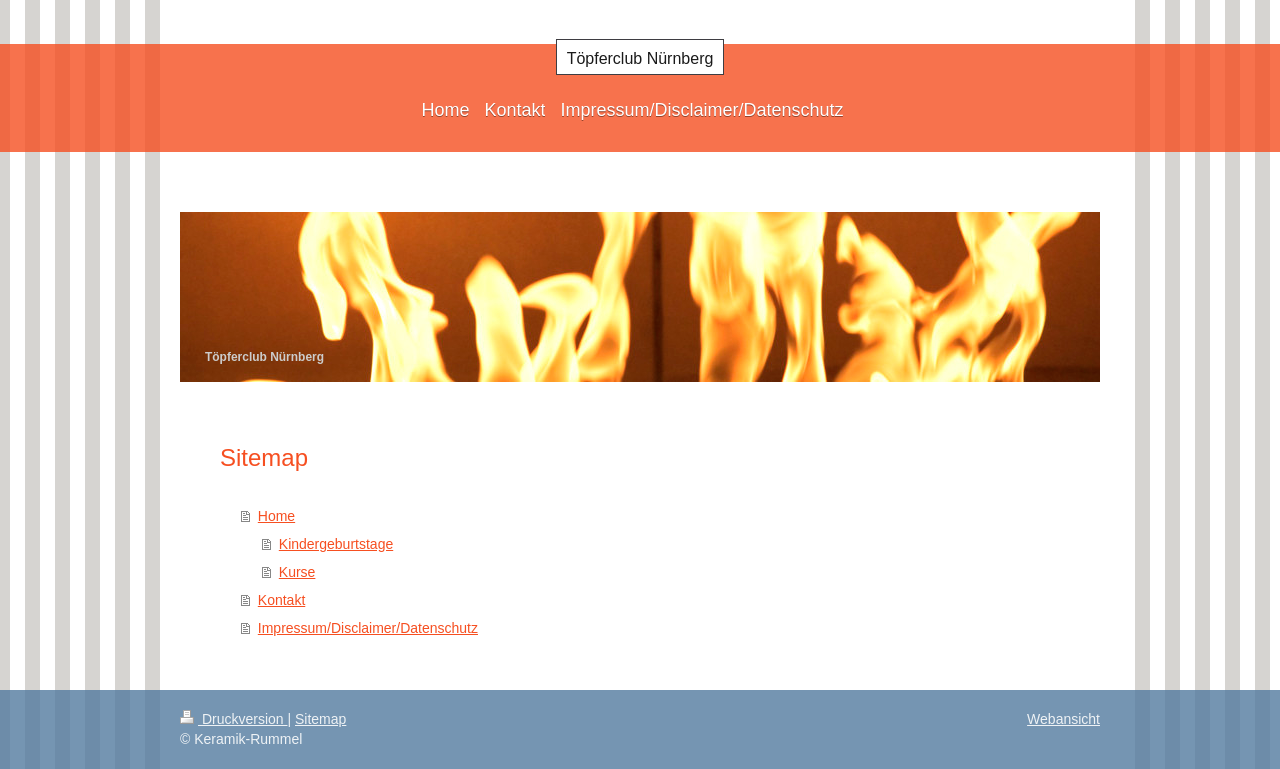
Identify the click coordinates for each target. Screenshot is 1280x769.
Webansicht (1063, 719)
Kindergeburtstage (336, 544)
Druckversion (233, 719)
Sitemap (320, 719)
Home (276, 516)
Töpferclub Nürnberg (640, 58)
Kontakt (281, 600)
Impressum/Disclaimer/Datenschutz (368, 628)
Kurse (297, 572)
